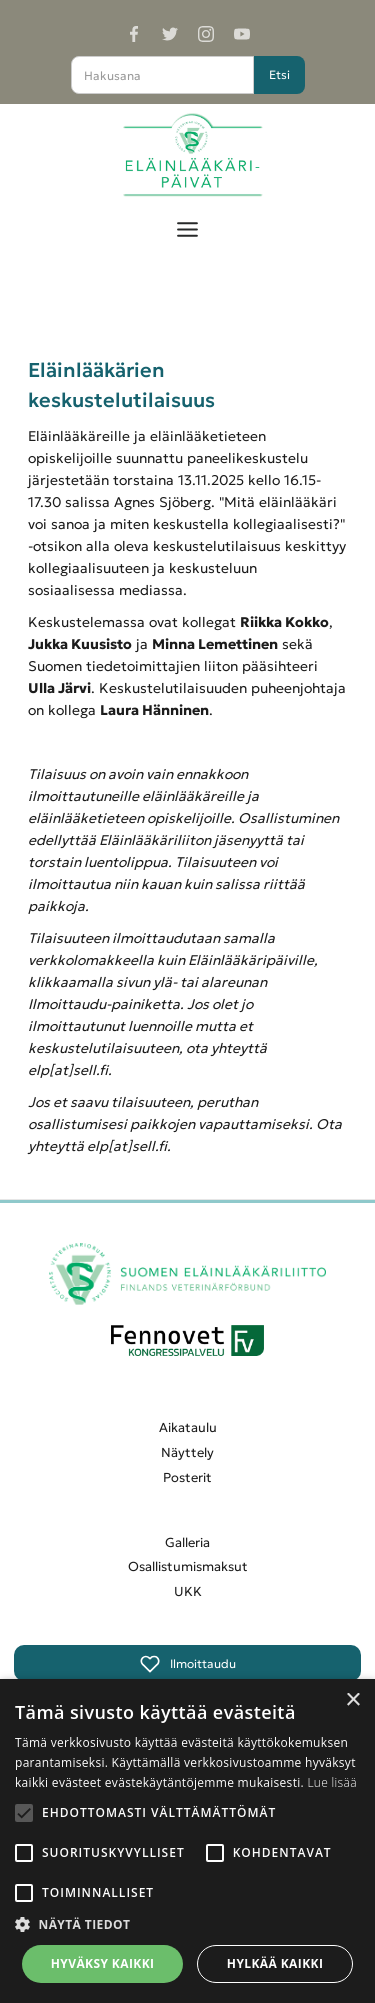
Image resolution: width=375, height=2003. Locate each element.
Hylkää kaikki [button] (275, 1963)
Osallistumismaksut (188, 1566)
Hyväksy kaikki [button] (103, 1963)
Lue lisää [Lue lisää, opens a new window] (331, 1782)
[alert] (187, 1841)
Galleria (187, 1542)
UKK (188, 1591)
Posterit (187, 1477)
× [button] (352, 1700)
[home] (187, 155)
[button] (187, 224)
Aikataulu (188, 1427)
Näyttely (187, 1452)
